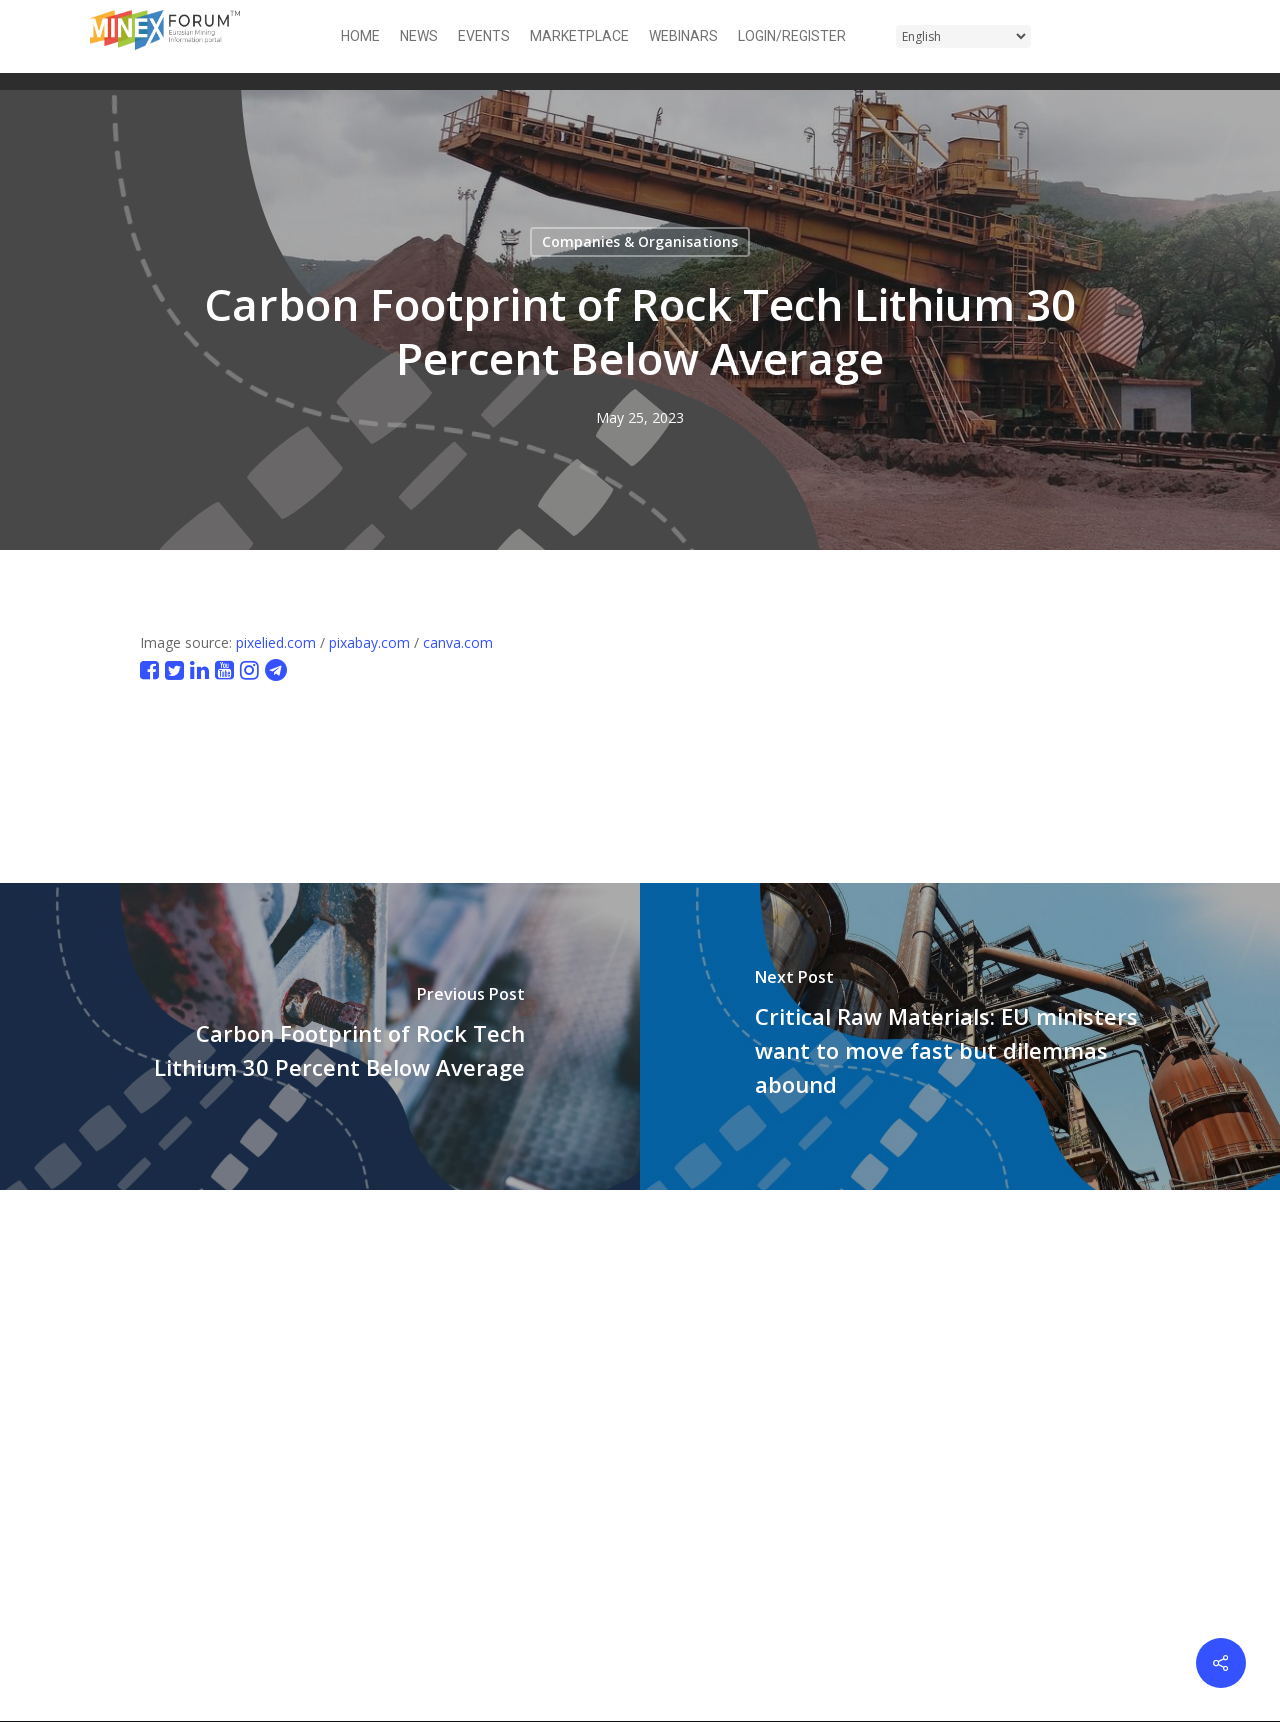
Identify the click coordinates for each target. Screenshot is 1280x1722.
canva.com (458, 642)
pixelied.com (276, 642)
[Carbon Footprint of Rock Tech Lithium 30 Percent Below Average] (320, 1036)
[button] (1178, 36)
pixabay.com (369, 642)
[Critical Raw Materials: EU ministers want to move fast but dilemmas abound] (960, 1036)
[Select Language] (963, 36)
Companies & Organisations (640, 241)
